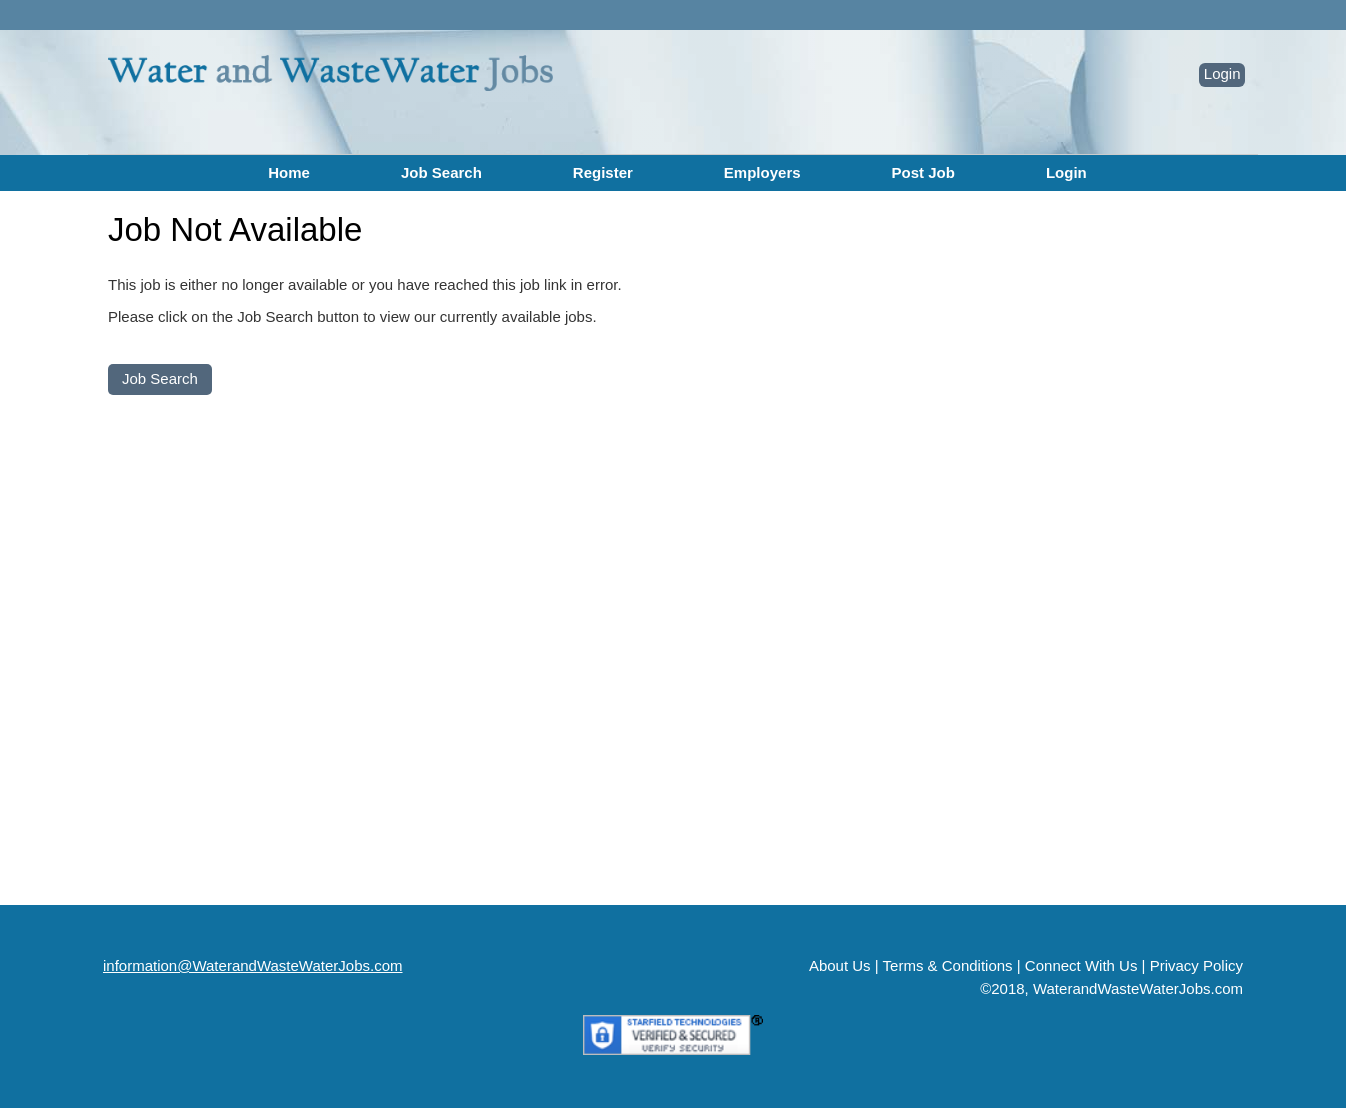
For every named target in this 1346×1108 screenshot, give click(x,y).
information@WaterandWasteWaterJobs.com (253, 965)
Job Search (441, 172)
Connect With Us (1081, 965)
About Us (840, 965)
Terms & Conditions (948, 965)
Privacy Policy (1196, 965)
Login (1222, 73)
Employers (762, 172)
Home (289, 172)
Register (603, 172)
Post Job (923, 172)
